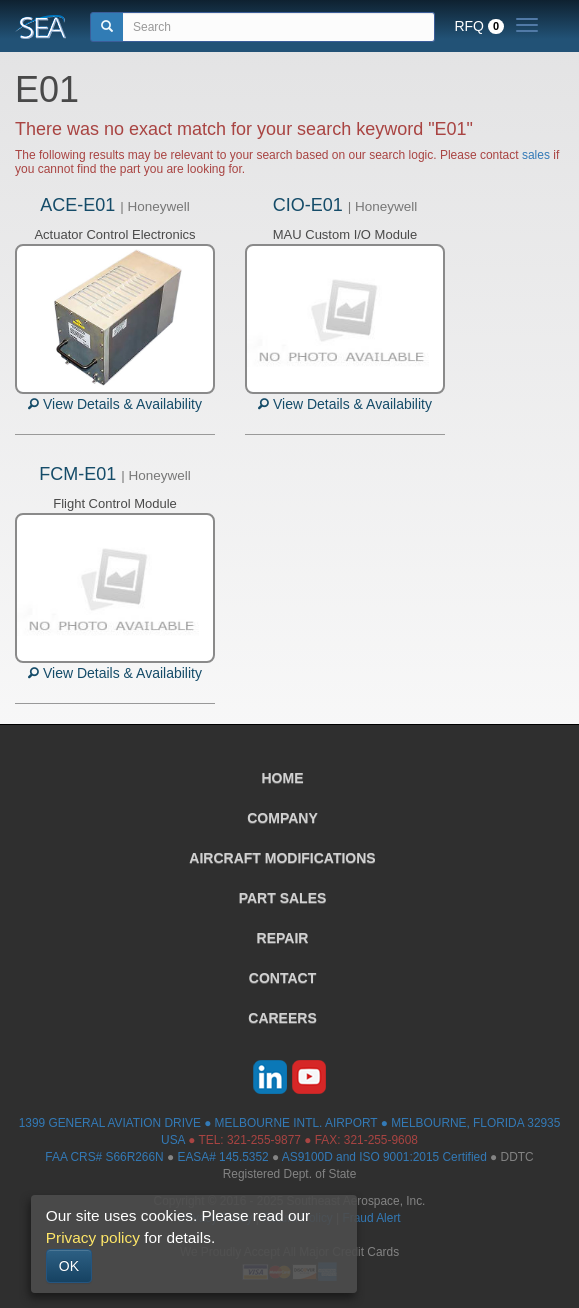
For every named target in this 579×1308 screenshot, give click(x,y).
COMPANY (282, 818)
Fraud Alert (371, 1218)
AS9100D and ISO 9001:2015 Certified (384, 1157)
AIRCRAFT (282, 858)
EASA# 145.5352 (222, 1157)
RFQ (479, 26)
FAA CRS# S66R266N (104, 1157)
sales (536, 155)
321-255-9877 (264, 1140)
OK (69, 1266)
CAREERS (282, 1018)
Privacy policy (93, 1237)
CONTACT (282, 978)
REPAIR (283, 938)
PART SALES (283, 898)
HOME (283, 778)
